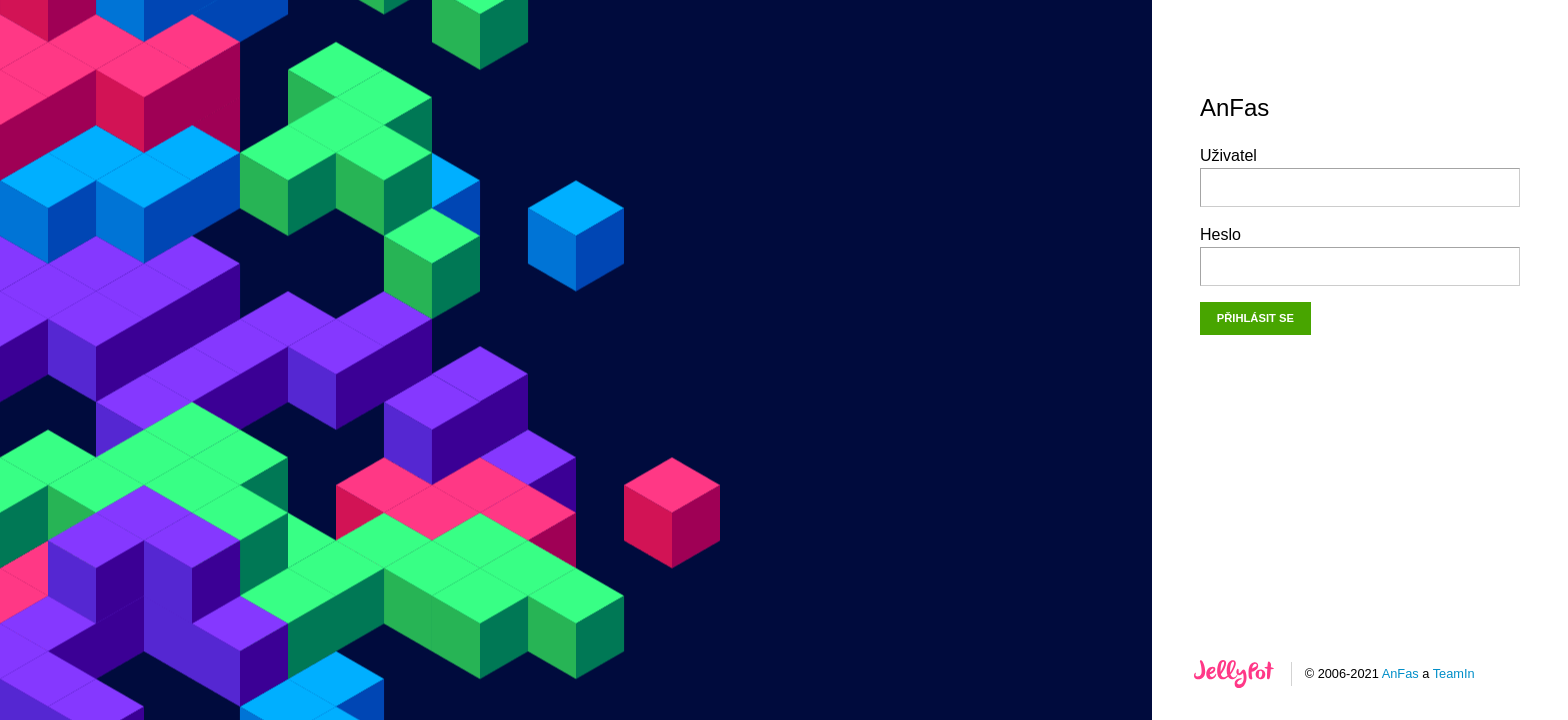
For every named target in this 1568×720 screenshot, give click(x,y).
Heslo (1360, 256)
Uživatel (1360, 177)
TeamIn (1454, 673)
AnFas (1400, 673)
